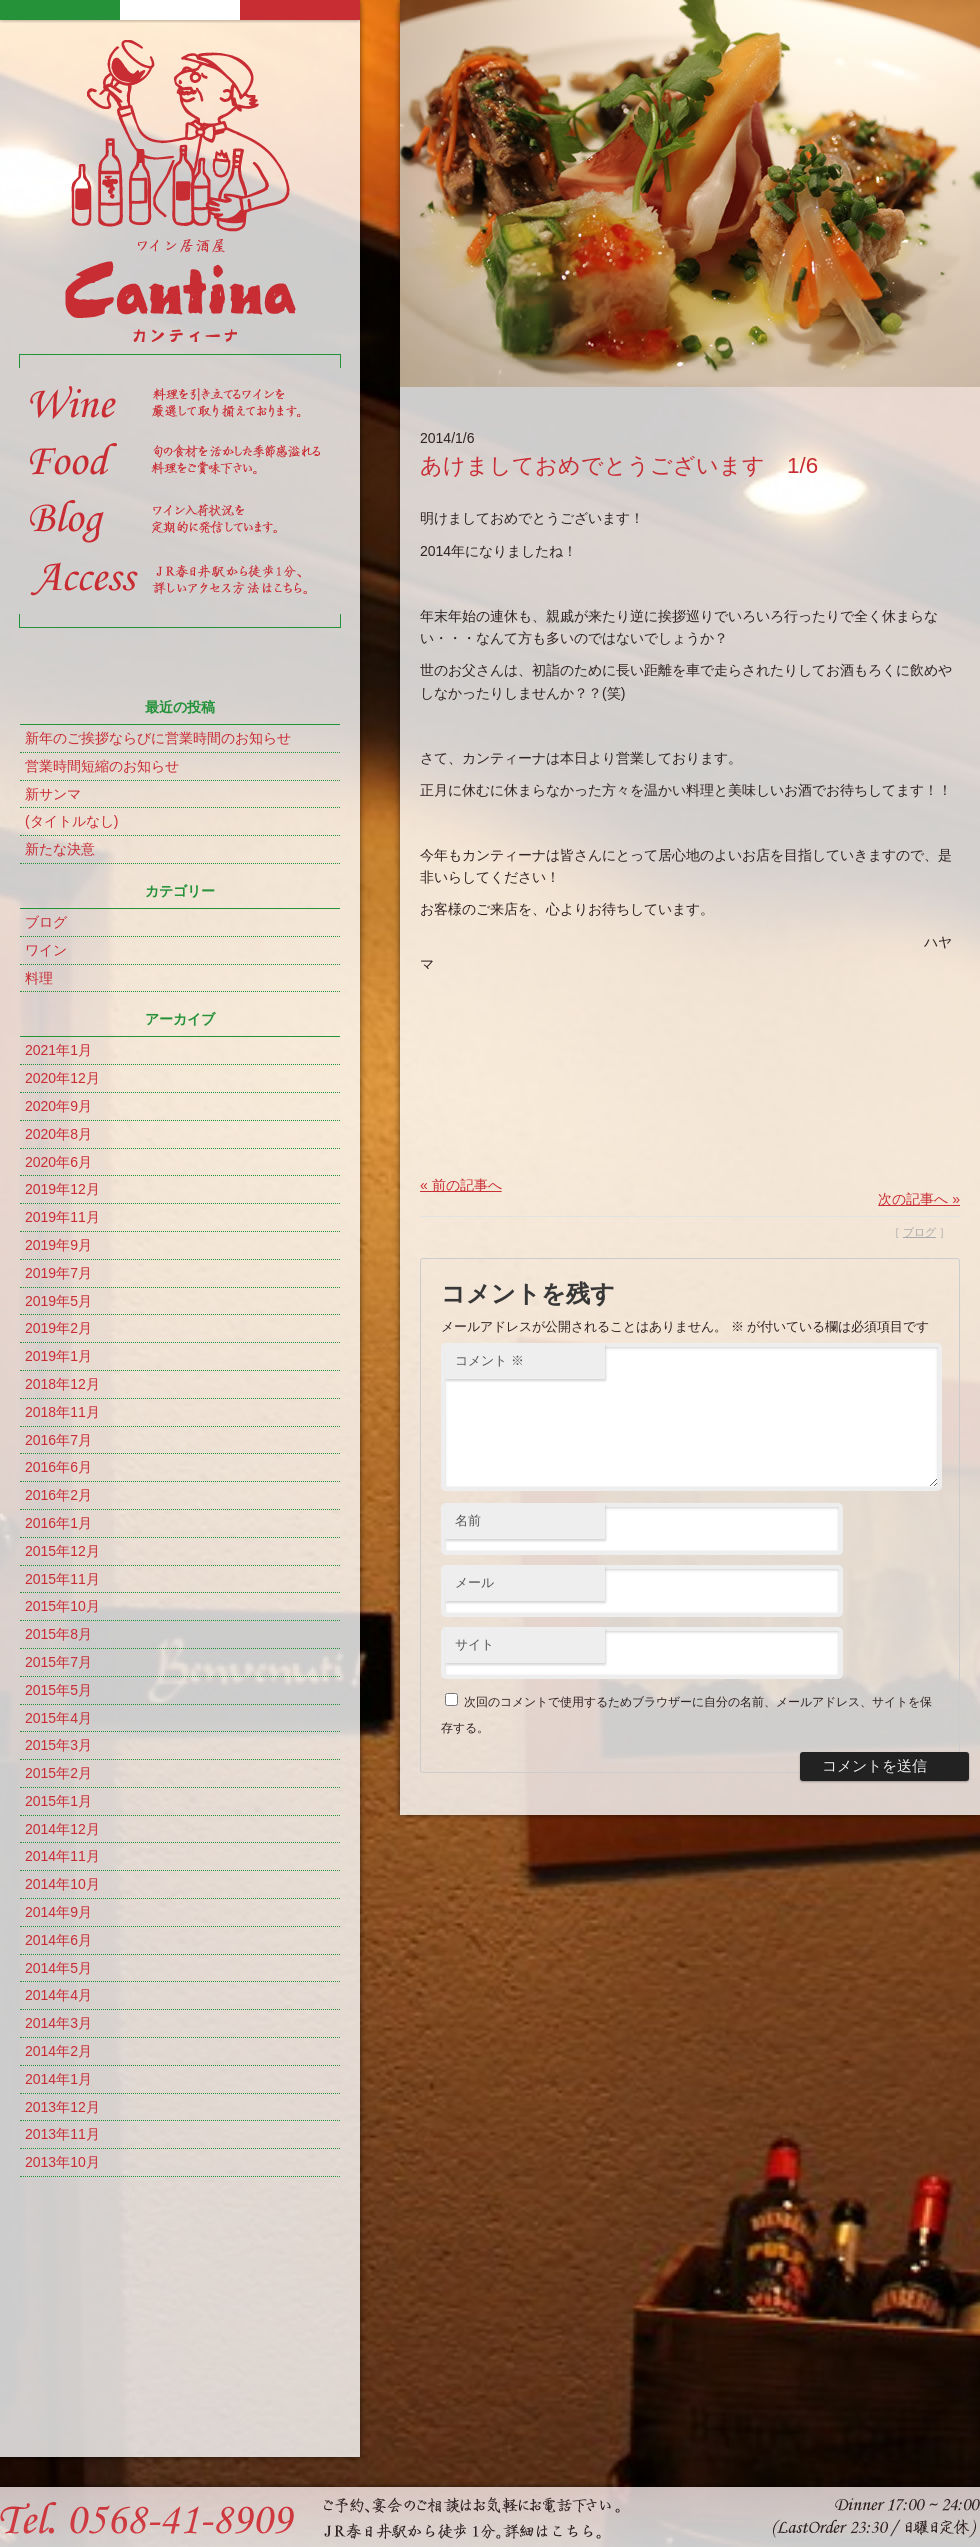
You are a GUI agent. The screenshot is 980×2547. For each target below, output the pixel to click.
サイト (474, 1668)
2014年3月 (58, 2023)
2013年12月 (62, 2107)
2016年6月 (58, 1467)
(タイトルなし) (71, 821)
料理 (39, 978)
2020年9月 (58, 1106)
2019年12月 (62, 1189)
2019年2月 (58, 1328)
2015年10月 (62, 1606)
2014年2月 (58, 2051)
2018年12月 (62, 1384)
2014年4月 (58, 1995)
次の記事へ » (919, 1199)
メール (474, 1606)
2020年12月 (62, 1078)
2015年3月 (58, 1745)
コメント (489, 1360)
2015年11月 (62, 1579)
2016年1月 (58, 1523)
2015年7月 (58, 1662)
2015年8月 (58, 1634)
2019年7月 (58, 1273)
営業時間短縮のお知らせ (102, 766)
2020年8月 (58, 1134)
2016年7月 (58, 1440)
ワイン (46, 950)
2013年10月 (62, 2162)
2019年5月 (58, 1301)
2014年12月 (62, 1829)
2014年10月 (62, 1884)
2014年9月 (58, 1912)
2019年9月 (58, 1245)
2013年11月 (62, 2134)
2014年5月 (58, 1968)
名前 (468, 1544)
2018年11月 (62, 1412)
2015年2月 (58, 1773)
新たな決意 (60, 849)
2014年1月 (58, 2079)
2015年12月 (62, 1551)
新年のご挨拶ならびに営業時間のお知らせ (158, 738)
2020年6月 (58, 1162)
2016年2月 (58, 1495)
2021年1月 (58, 1050)
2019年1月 (58, 1356)
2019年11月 (62, 1217)
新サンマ (53, 794)
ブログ (46, 922)
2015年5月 (58, 1690)
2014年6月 (58, 1940)
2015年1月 (58, 1801)
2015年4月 (58, 1718)
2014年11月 (62, 1856)
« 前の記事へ (461, 1185)
